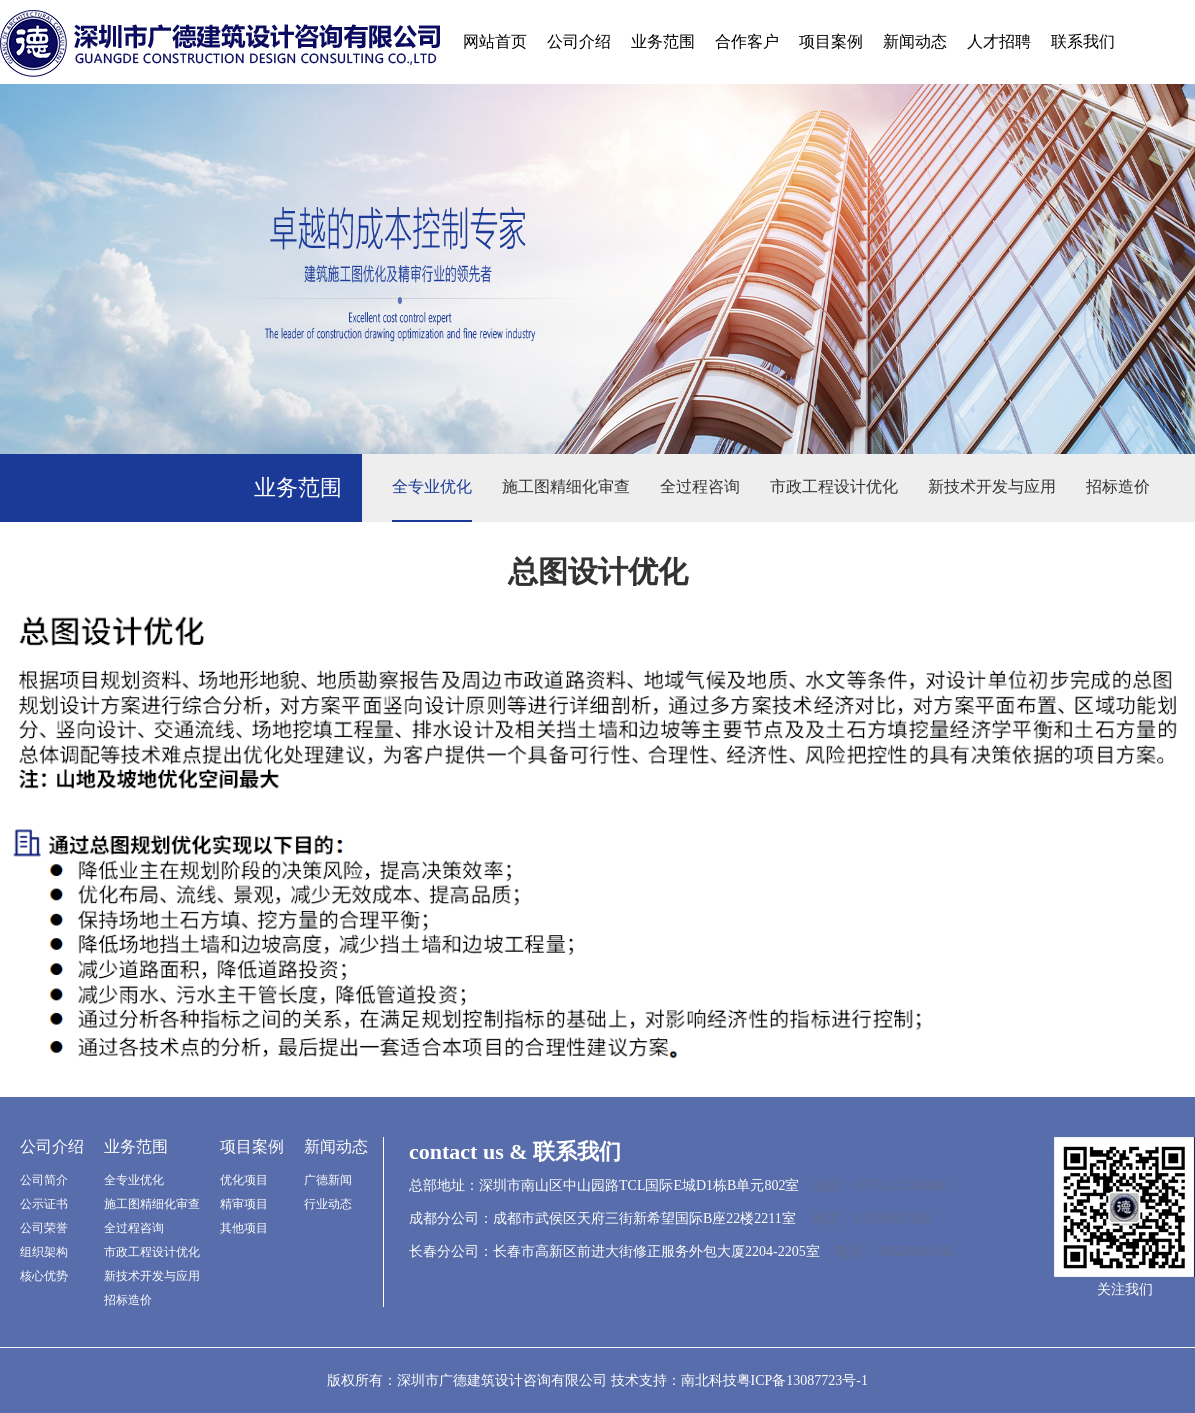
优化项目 (244, 1180)
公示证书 (44, 1204)
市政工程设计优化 (834, 486)
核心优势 (44, 1276)
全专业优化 (432, 486)
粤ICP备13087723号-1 (802, 1380)
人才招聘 (999, 41)
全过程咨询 (700, 486)
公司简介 (44, 1180)
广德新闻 (328, 1180)
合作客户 (747, 41)
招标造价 (1118, 486)
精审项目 (244, 1204)
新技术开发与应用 (992, 486)
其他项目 (244, 1228)
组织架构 (44, 1252)
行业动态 (328, 1204)
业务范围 (663, 41)
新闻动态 (915, 41)
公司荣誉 (44, 1228)
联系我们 (1083, 41)
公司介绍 (579, 41)
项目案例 (831, 41)
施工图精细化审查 (566, 486)
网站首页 (495, 41)
